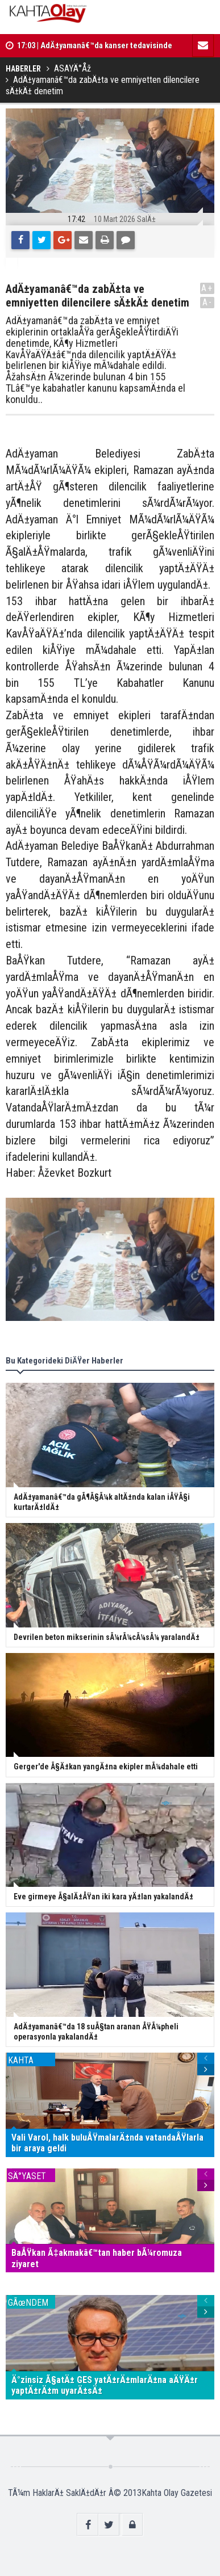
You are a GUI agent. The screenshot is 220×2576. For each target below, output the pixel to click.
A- (207, 302)
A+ (207, 288)
